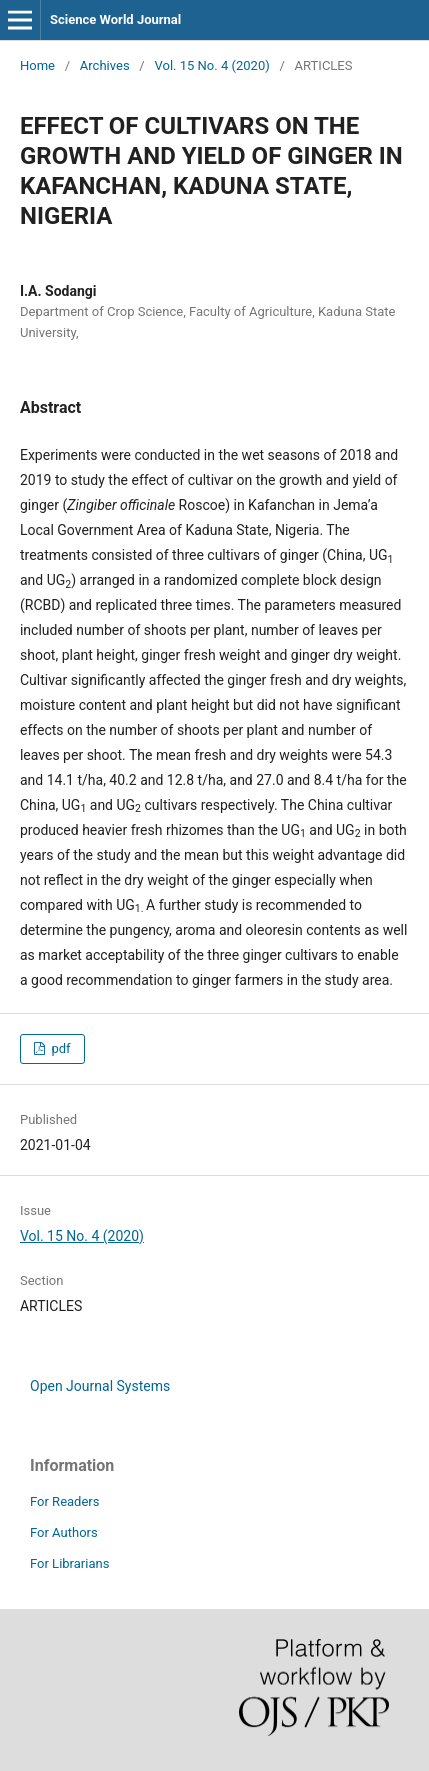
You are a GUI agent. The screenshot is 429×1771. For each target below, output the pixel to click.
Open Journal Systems (100, 1386)
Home (37, 65)
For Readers (65, 1501)
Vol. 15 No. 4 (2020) (211, 65)
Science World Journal (115, 19)
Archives (105, 65)
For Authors (64, 1532)
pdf (59, 1048)
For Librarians (69, 1563)
